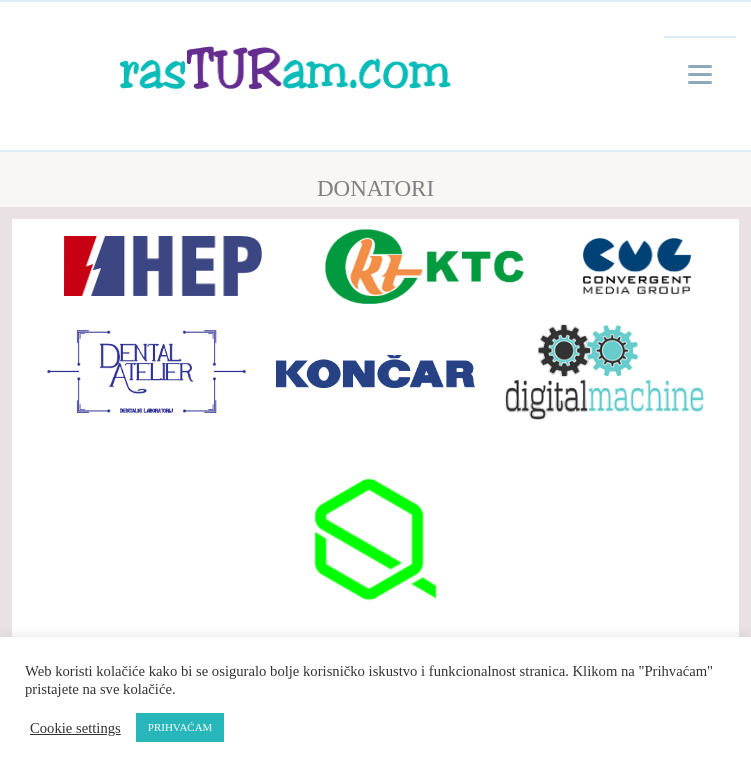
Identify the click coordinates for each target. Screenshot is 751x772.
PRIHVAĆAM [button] (180, 727)
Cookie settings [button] (75, 728)
